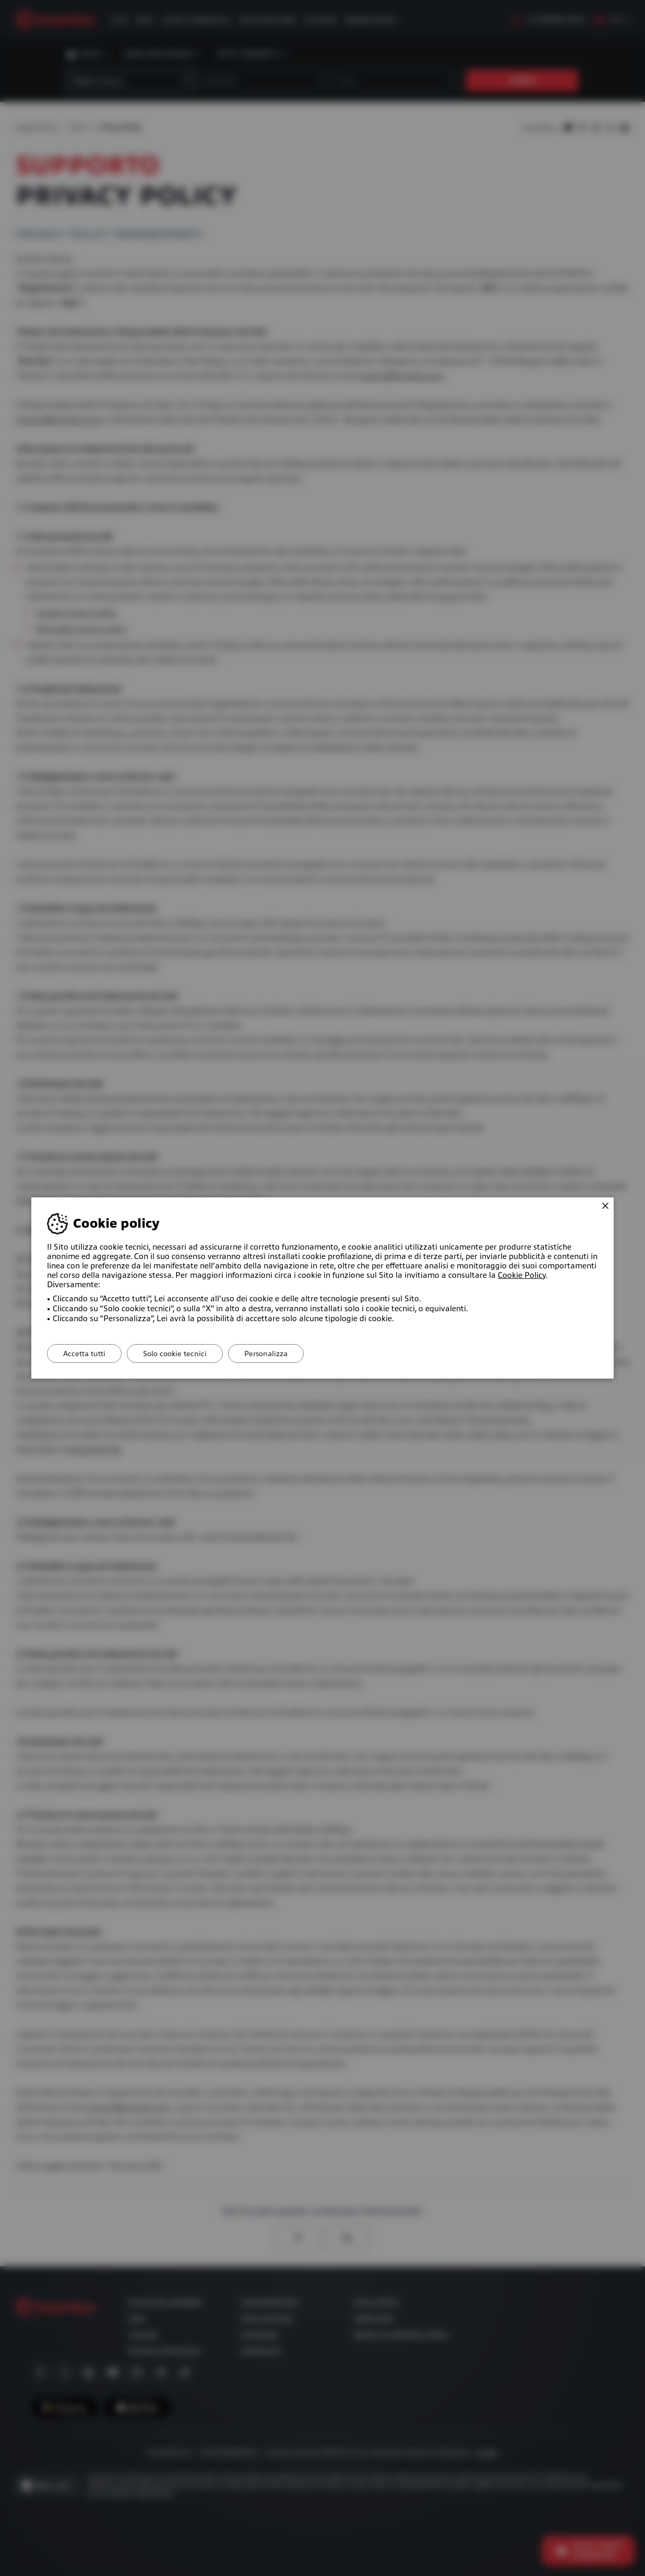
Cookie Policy (522, 1275)
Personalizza (266, 1353)
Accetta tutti (84, 1353)
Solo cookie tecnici (175, 1353)
